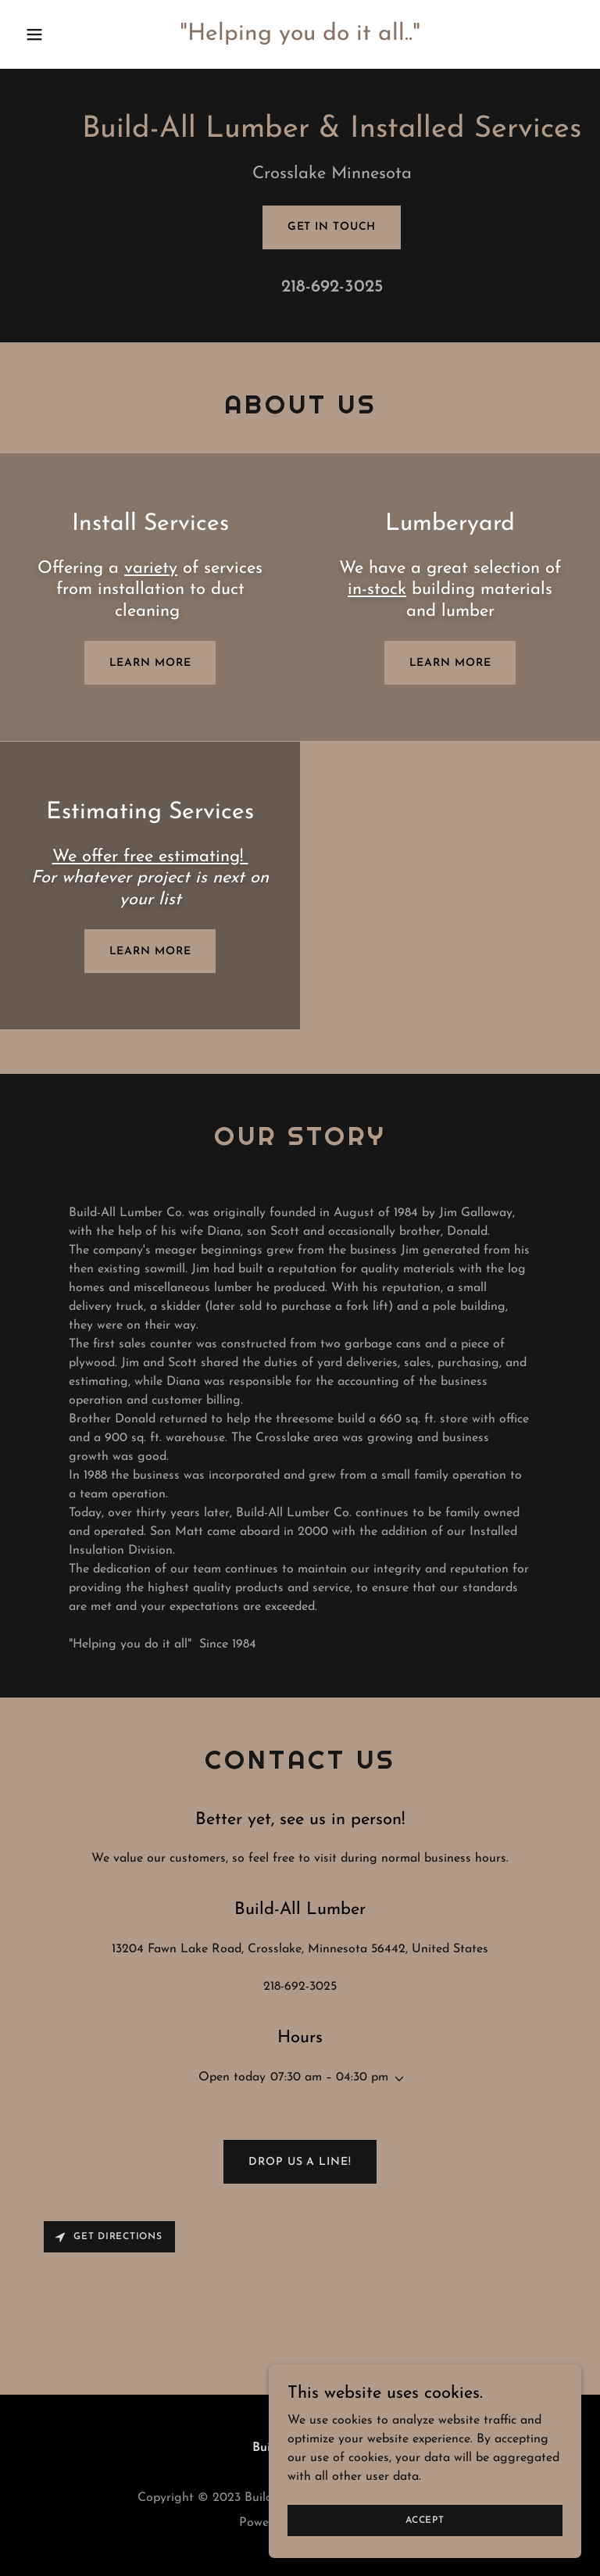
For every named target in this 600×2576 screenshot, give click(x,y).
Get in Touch (332, 227)
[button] (61, 34)
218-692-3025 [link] (332, 287)
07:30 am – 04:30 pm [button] (329, 2077)
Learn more (150, 663)
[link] (300, 36)
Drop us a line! (299, 2162)
